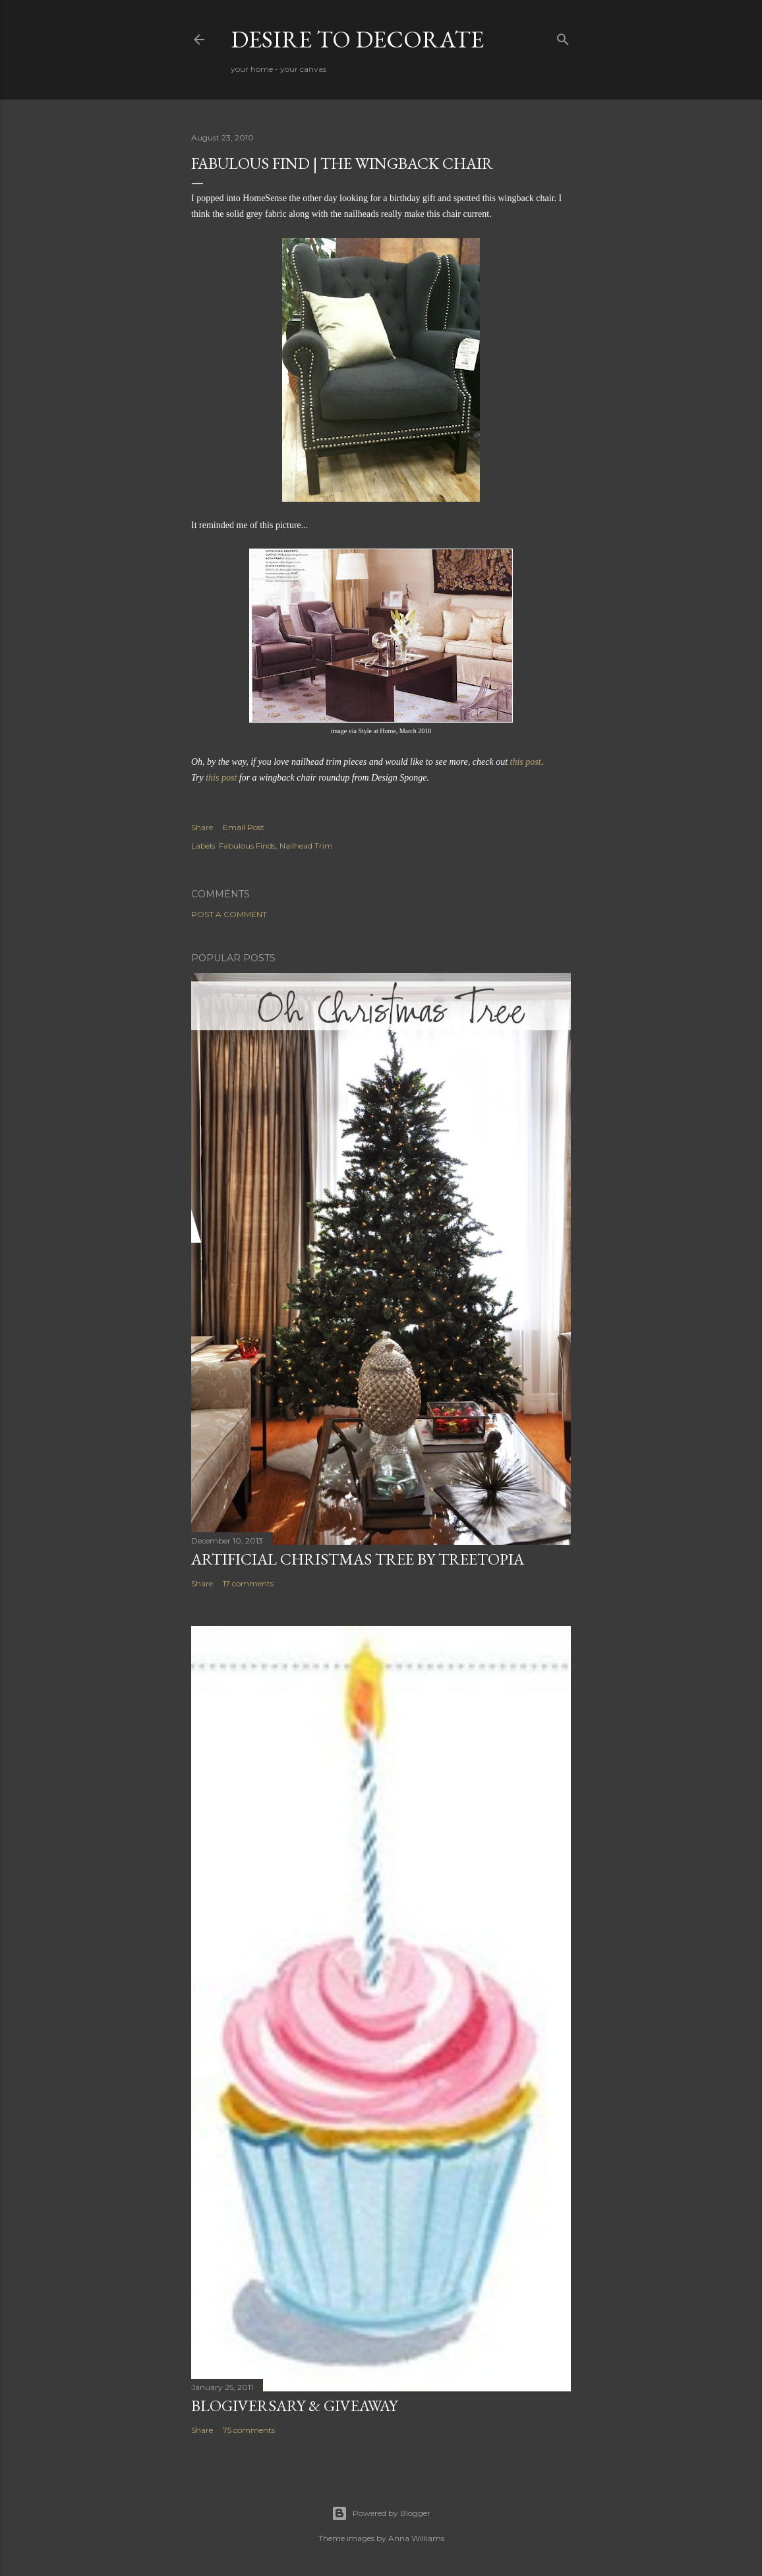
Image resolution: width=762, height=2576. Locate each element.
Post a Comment (229, 914)
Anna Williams (416, 2538)
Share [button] (202, 827)
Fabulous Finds (247, 846)
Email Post (243, 827)
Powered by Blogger (381, 2513)
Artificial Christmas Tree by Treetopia (357, 1559)
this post (221, 778)
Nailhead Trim (306, 846)
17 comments (248, 1583)
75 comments (249, 2430)
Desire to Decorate (357, 39)
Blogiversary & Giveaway (294, 2405)
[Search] (563, 36)
